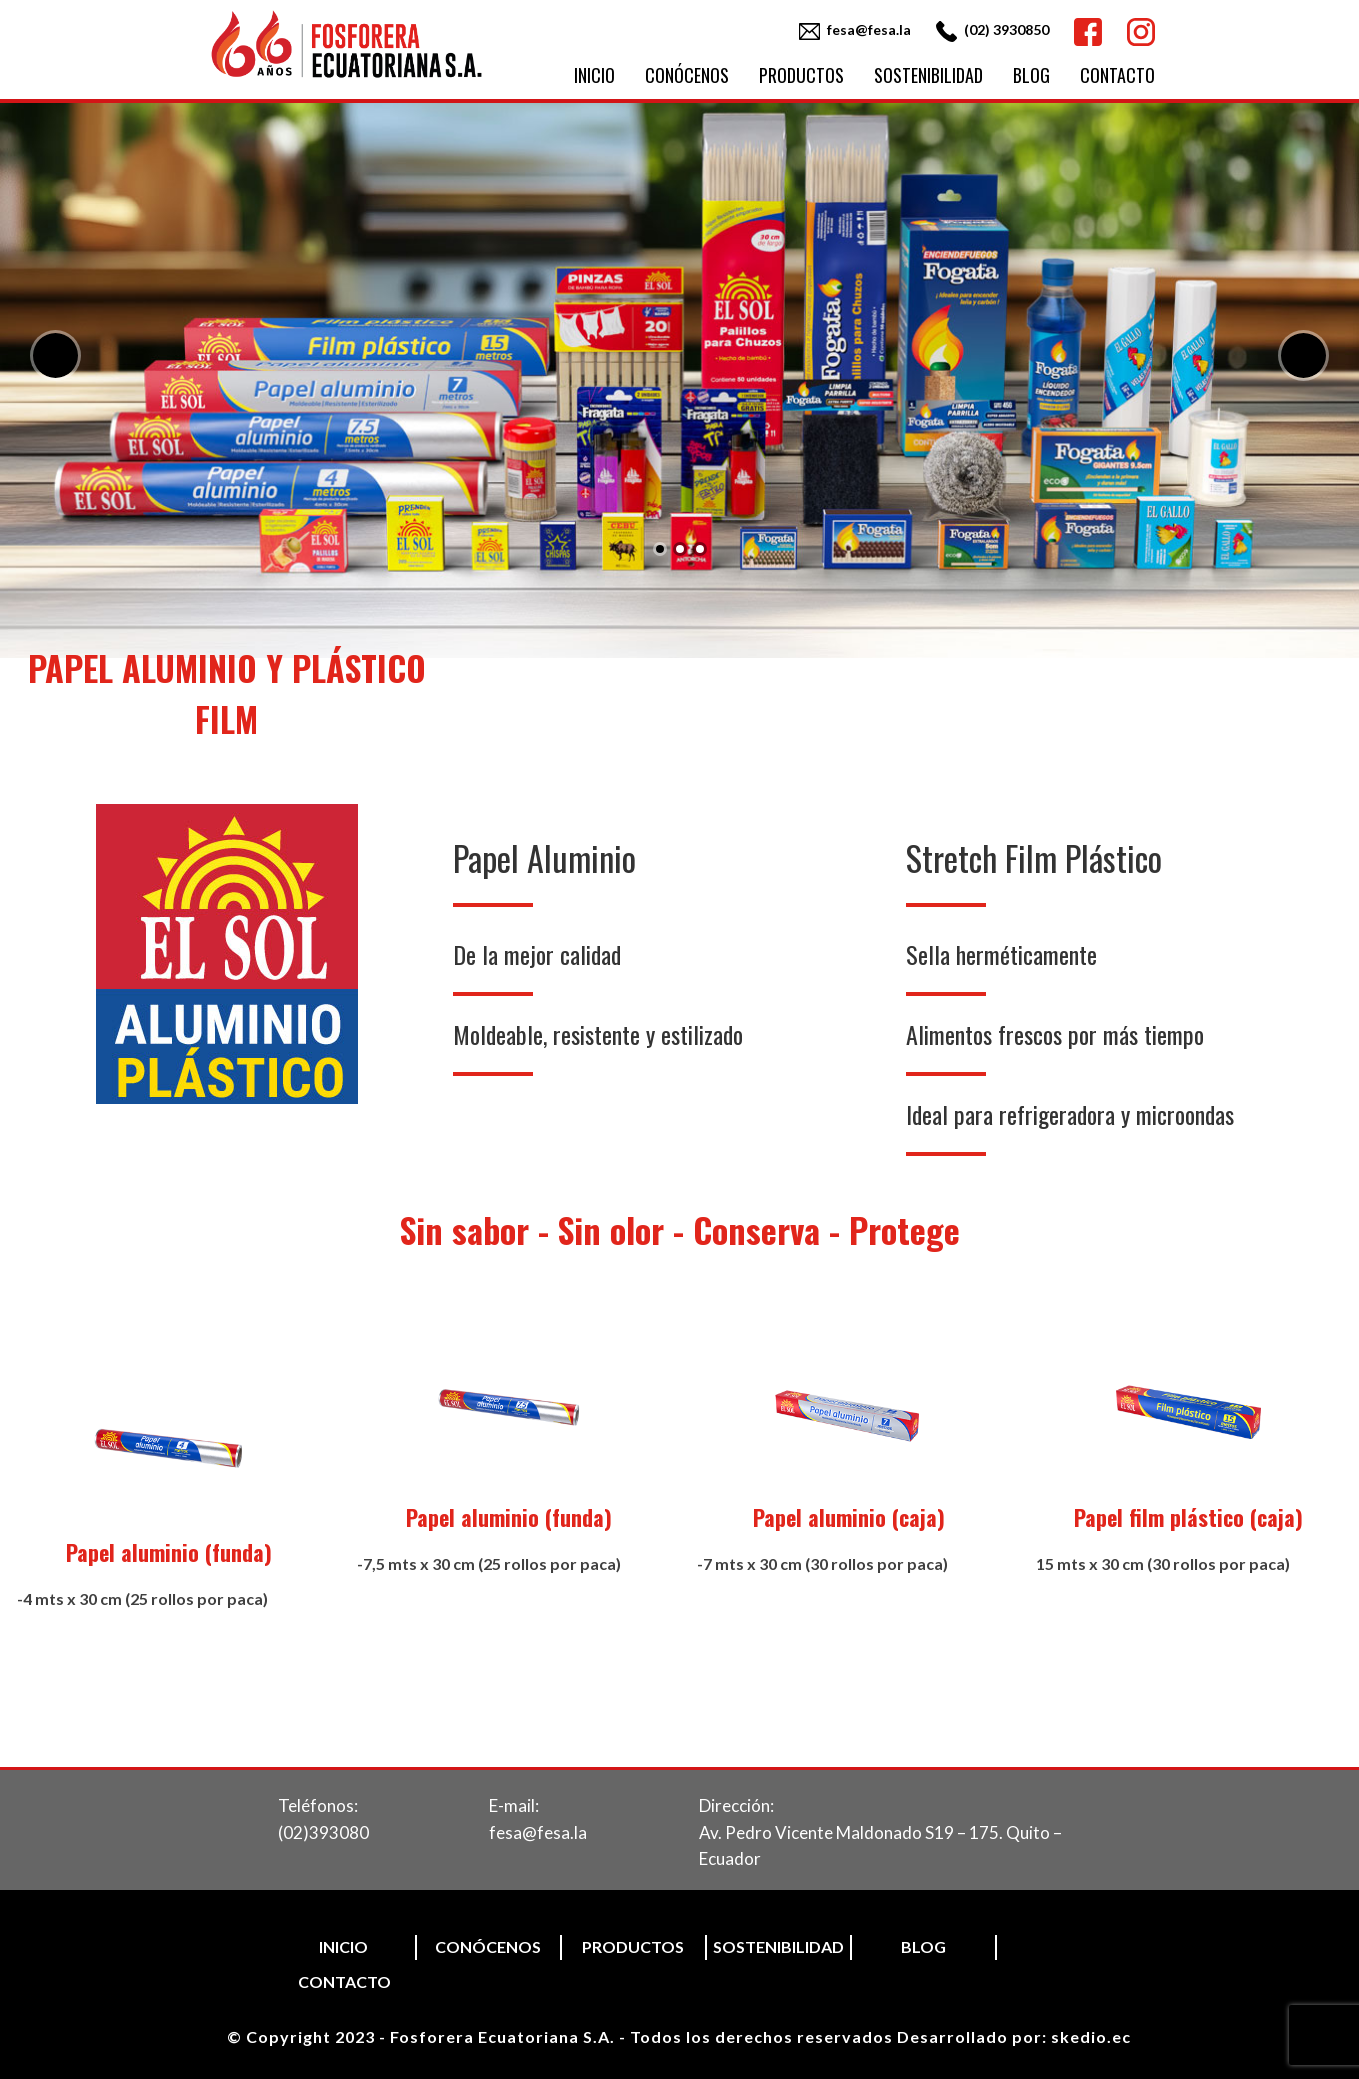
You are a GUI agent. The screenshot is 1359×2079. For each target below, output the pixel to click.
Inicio (594, 75)
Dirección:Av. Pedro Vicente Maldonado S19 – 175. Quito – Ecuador (880, 1832)
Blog (1031, 75)
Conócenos (687, 75)
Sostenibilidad (928, 75)
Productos (801, 75)
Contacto (1117, 75)
